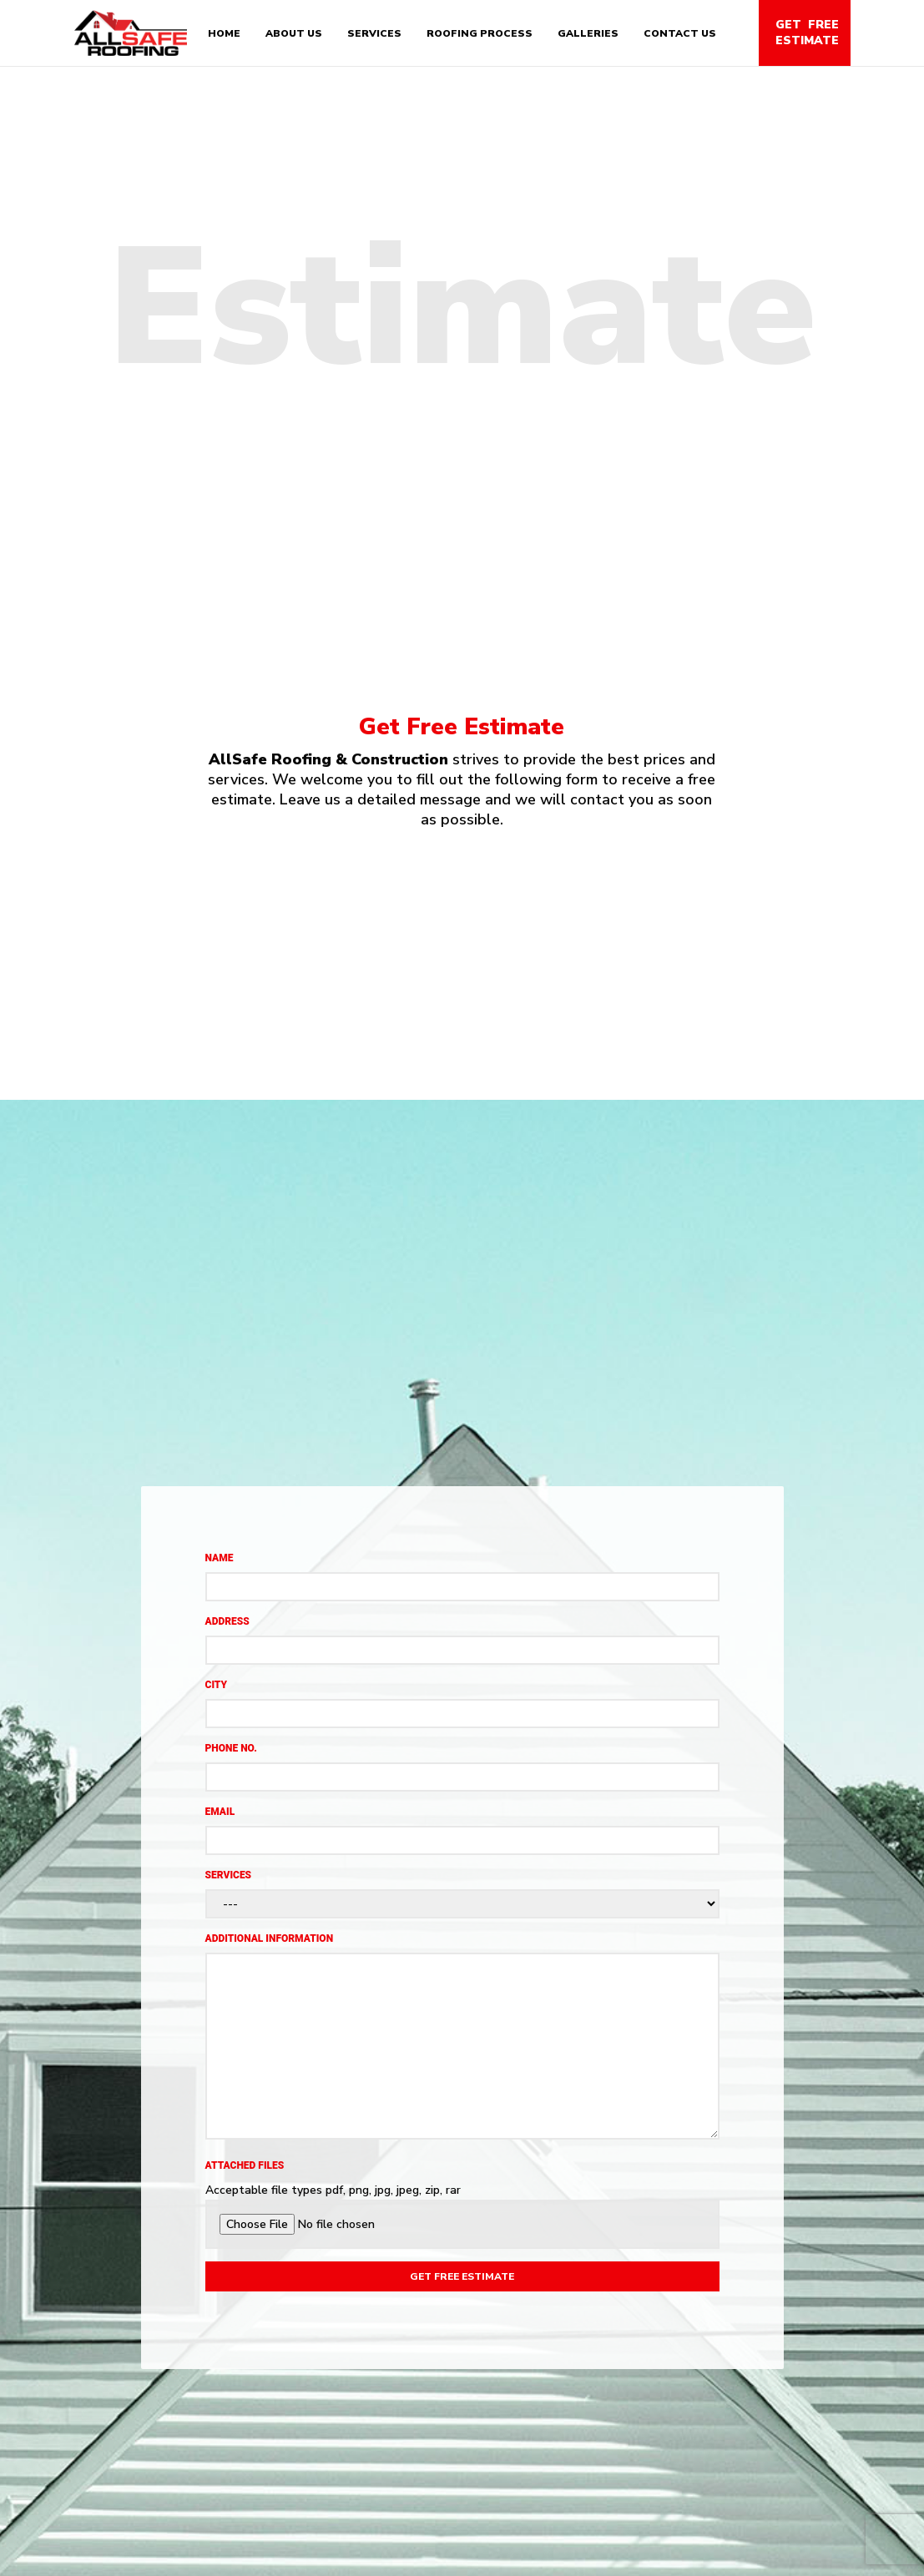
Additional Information (269, 1938)
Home (224, 33)
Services (374, 33)
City (216, 1685)
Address (227, 1621)
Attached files (245, 2165)
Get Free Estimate (807, 32)
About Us (293, 33)
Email (220, 1811)
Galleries (588, 33)
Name (219, 1558)
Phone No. (231, 1748)
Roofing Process (480, 33)
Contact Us (680, 33)
